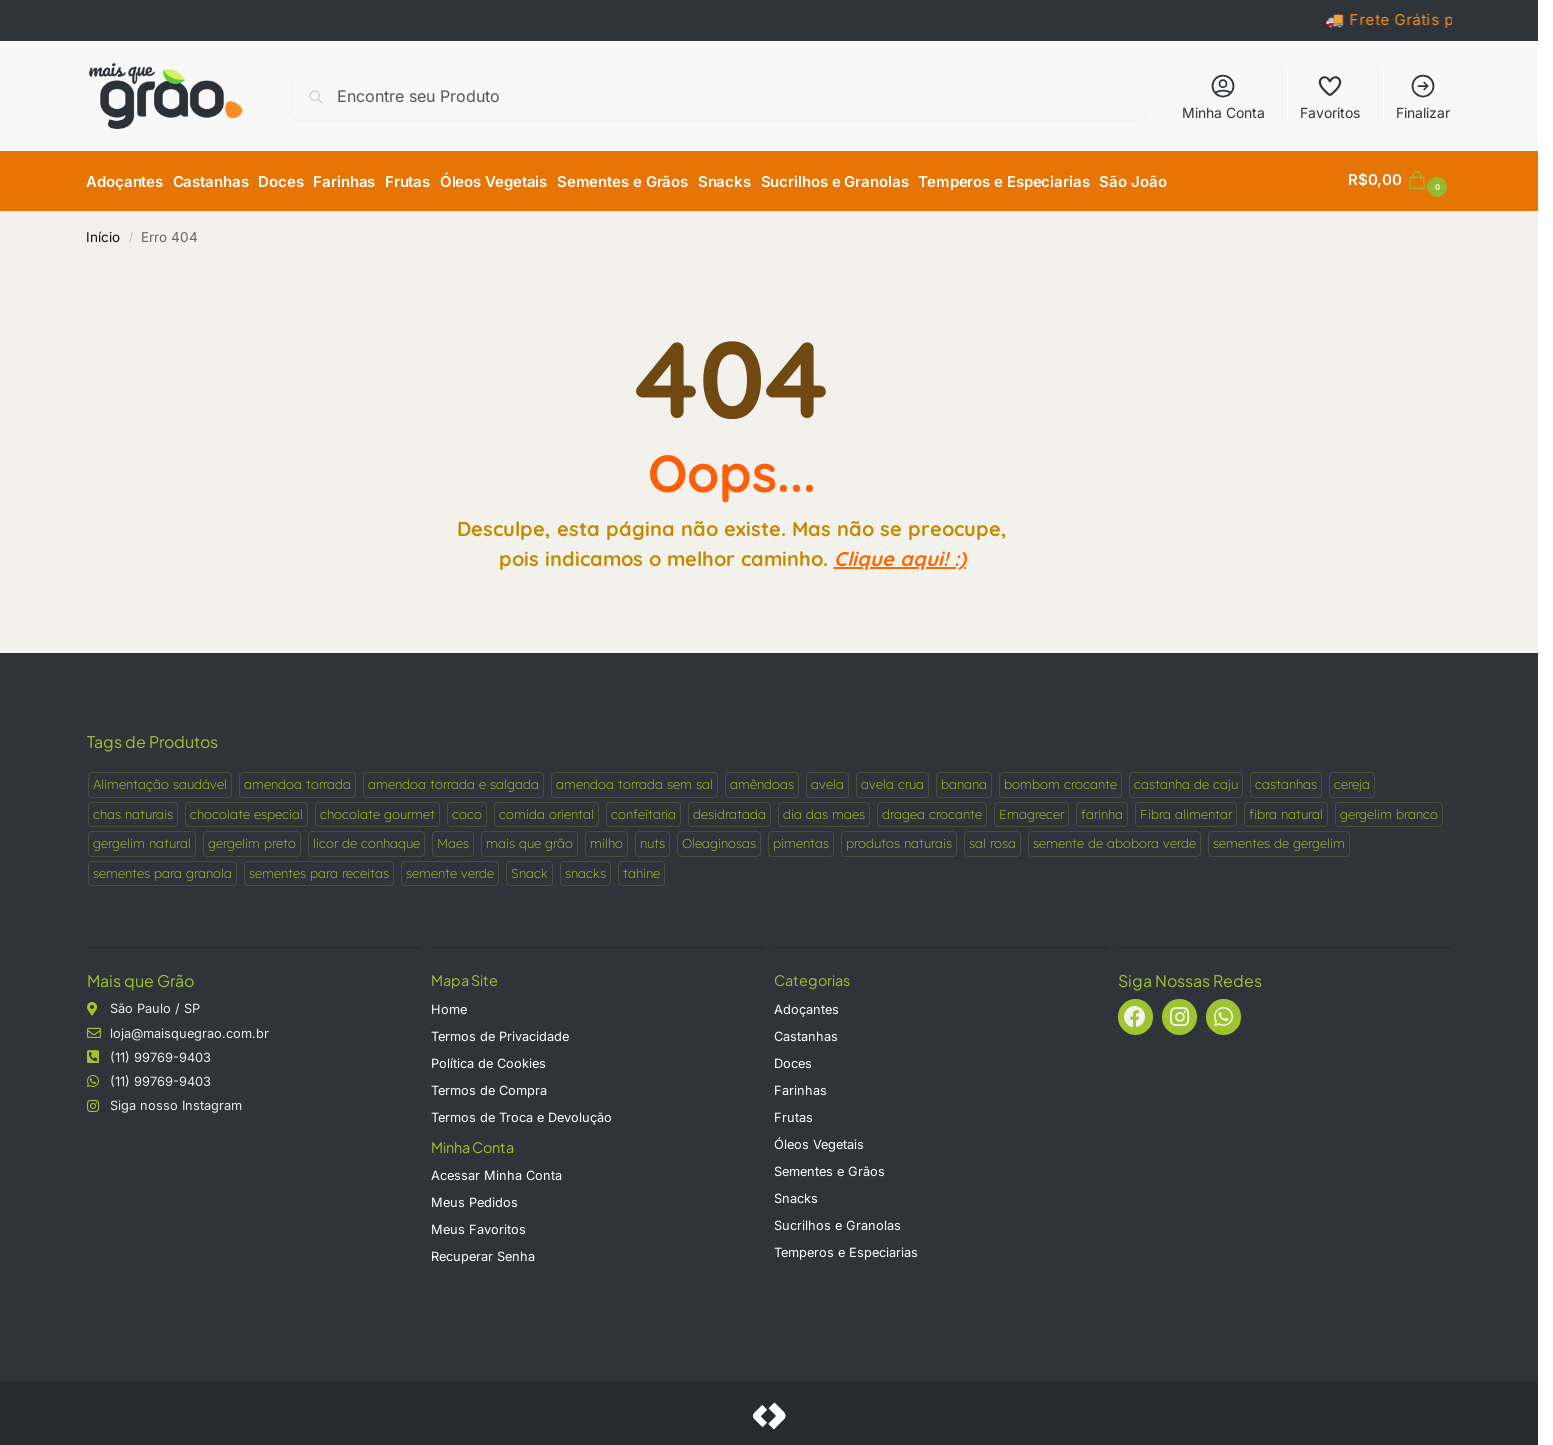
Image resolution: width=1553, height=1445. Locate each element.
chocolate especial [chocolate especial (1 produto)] (246, 809)
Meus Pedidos (474, 1197)
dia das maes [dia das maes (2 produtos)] (824, 809)
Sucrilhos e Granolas (837, 1220)
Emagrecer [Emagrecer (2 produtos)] (1031, 809)
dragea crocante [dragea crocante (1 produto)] (932, 809)
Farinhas (800, 1085)
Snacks (796, 1193)
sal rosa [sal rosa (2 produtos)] (992, 839)
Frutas (793, 1112)
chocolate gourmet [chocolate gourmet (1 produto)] (377, 809)
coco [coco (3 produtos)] (467, 809)
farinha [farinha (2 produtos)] (1102, 809)
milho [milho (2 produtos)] (606, 839)
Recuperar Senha (483, 1251)
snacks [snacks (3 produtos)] (585, 868)
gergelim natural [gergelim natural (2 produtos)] (142, 839)
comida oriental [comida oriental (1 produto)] (546, 809)
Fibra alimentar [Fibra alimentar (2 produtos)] (1186, 809)
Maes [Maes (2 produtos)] (453, 839)
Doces (793, 1058)
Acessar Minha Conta (496, 1170)
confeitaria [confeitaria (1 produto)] (643, 809)
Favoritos (1330, 96)
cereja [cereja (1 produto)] (1352, 780)
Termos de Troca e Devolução (521, 1112)
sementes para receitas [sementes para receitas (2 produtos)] (319, 868)
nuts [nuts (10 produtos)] (652, 839)
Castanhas (806, 1031)
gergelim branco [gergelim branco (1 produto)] (1389, 809)
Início (103, 233)
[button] (1400, 179)
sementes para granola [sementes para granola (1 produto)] (162, 868)
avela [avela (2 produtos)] (827, 780)
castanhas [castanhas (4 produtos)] (1286, 780)
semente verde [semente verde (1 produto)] (450, 868)
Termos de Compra (489, 1085)
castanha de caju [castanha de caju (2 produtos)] (1186, 780)
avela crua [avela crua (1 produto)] (892, 780)
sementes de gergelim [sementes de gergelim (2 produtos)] (1279, 839)
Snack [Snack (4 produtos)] (529, 868)
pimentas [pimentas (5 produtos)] (801, 839)
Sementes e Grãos (829, 1166)
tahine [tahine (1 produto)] (641, 868)
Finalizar (1423, 96)
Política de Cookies (488, 1058)
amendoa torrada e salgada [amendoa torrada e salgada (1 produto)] (453, 780)
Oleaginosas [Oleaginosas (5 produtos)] (719, 839)
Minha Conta (1223, 96)
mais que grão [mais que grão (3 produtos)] (529, 839)
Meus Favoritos (478, 1224)
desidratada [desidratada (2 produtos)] (729, 809)
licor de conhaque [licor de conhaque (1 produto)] (366, 839)
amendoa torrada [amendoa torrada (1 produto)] (297, 780)
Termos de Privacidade (500, 1031)
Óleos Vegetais (819, 1139)
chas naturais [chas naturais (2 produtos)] (133, 809)
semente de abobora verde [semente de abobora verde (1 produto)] (1114, 839)
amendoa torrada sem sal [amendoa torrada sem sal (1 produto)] (634, 780)
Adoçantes (806, 1004)
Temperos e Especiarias (846, 1247)
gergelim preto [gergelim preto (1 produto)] (252, 839)
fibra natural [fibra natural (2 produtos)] (1286, 809)
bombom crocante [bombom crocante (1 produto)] (1060, 780)
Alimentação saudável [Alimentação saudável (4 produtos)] (160, 780)
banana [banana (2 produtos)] (964, 780)
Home (449, 1004)
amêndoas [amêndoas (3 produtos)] (762, 780)
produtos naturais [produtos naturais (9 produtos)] (899, 839)
